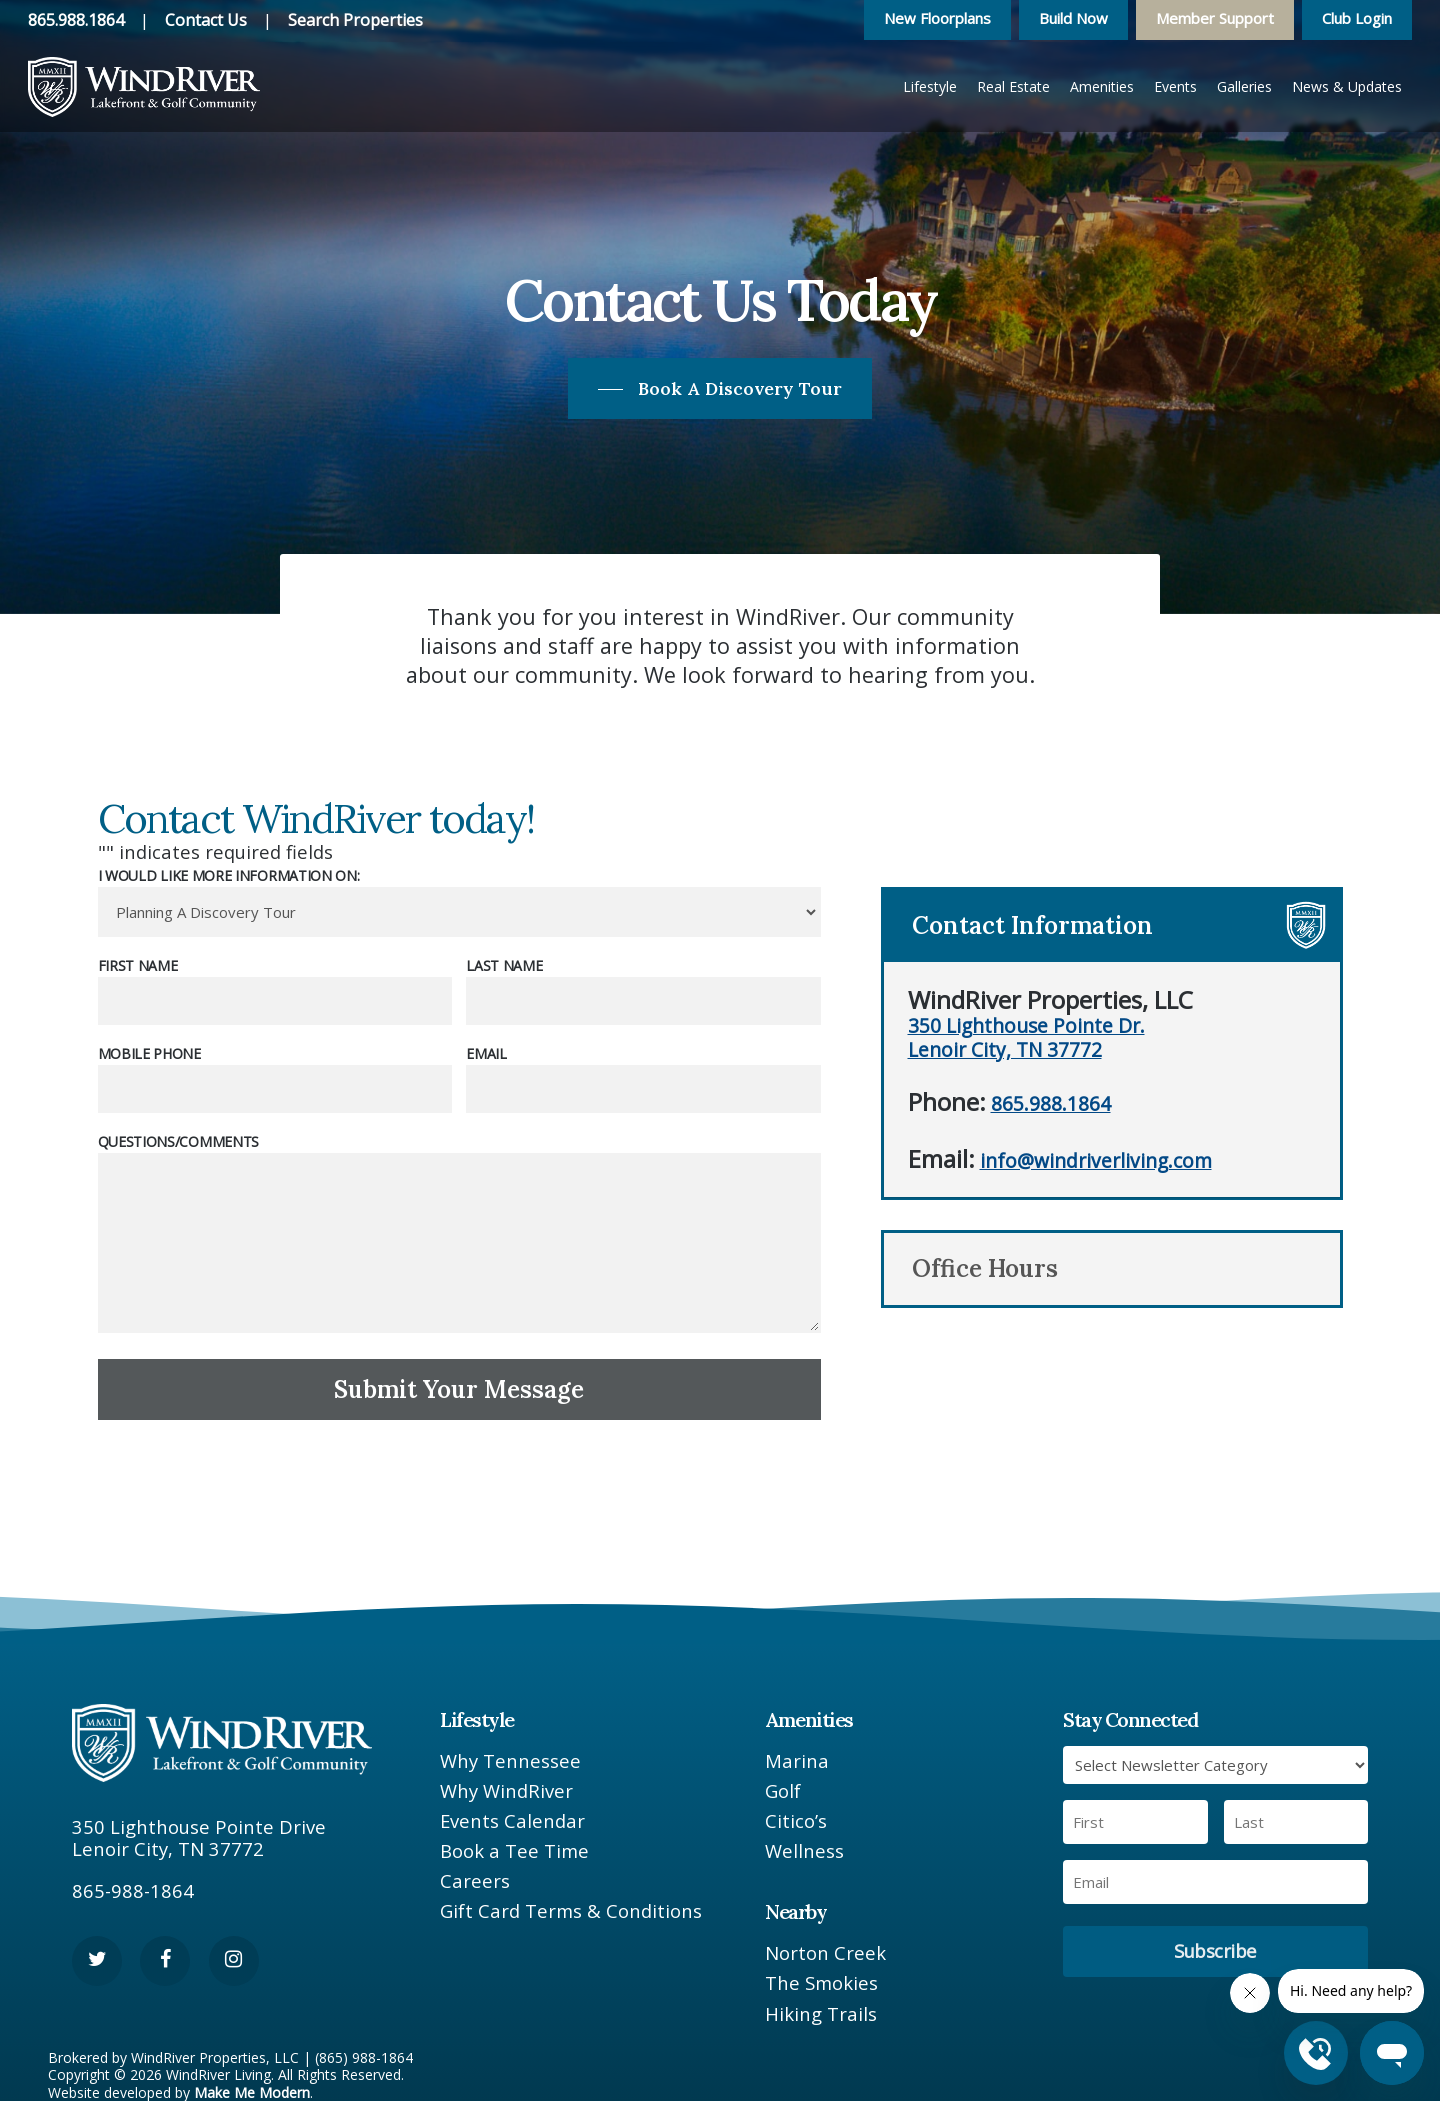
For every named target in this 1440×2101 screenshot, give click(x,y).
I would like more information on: (229, 875)
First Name (138, 965)
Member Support (1215, 18)
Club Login (1357, 18)
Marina (797, 1761)
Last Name (504, 965)
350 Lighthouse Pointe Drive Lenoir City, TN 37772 (199, 1837)
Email (486, 1053)
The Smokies (821, 1983)
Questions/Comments (179, 1141)
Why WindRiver (506, 1791)
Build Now (1073, 18)
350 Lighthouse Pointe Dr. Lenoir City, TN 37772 (1026, 1037)
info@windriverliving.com (1096, 1160)
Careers (475, 1881)
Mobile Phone (149, 1053)
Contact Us (206, 20)
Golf (783, 1791)
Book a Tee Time (514, 1851)
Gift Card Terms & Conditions (571, 1911)
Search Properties (355, 20)
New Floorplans (937, 18)
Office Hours (985, 1268)
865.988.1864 (76, 20)
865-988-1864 (133, 1890)
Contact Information (1032, 925)
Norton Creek (825, 1953)
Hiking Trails (821, 2014)
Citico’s (796, 1821)
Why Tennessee (510, 1761)
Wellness (804, 1851)
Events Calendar (512, 1821)
